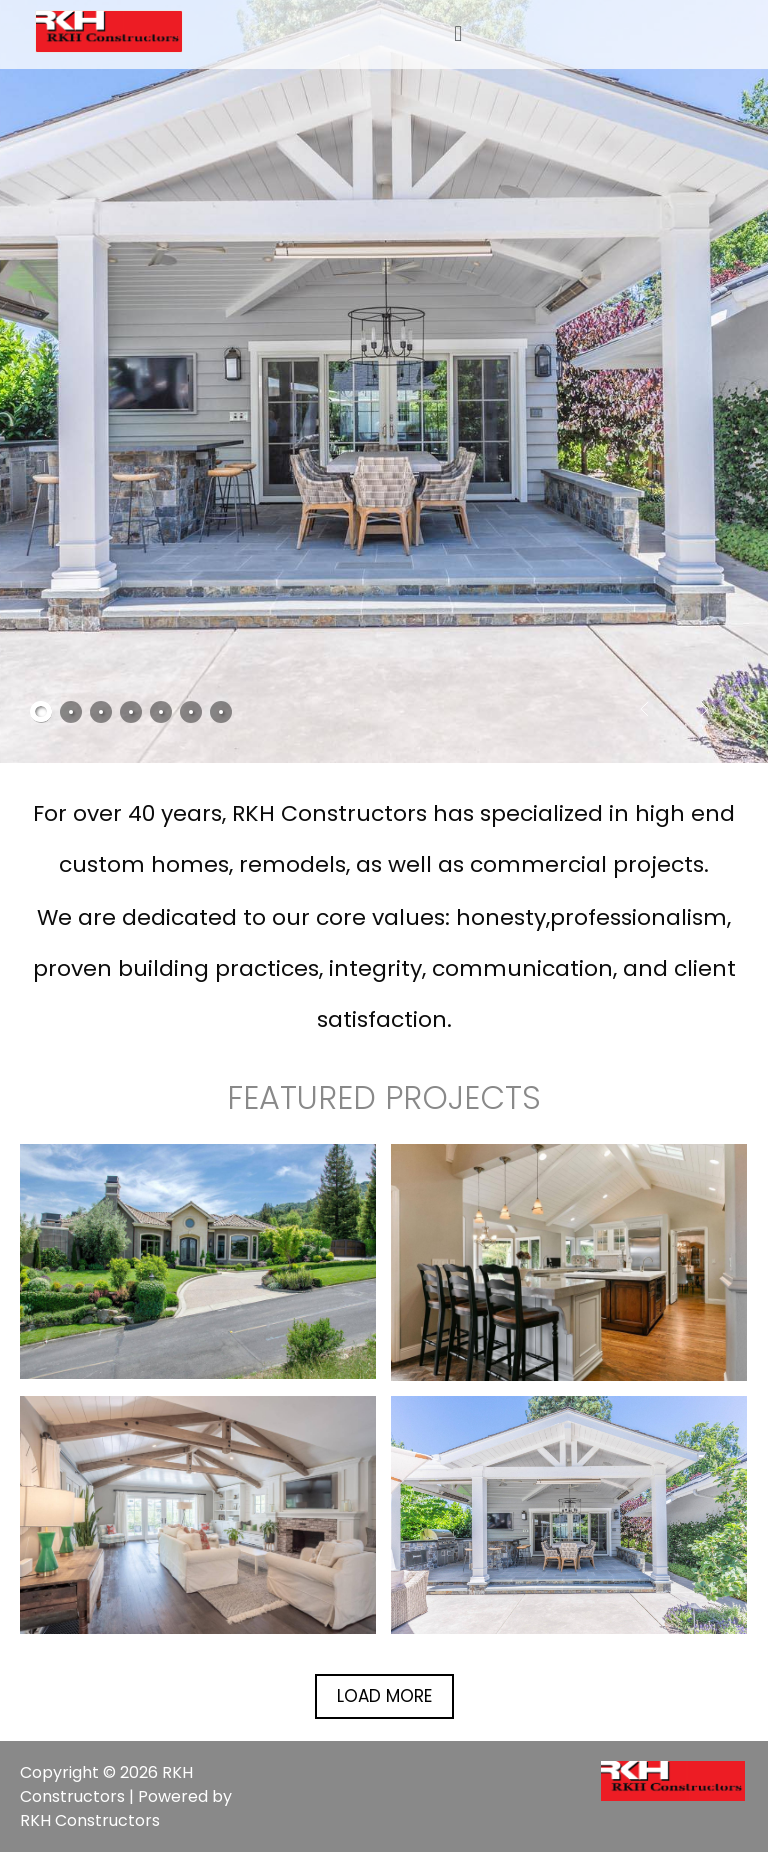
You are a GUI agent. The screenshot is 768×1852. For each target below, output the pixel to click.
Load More (384, 1696)
